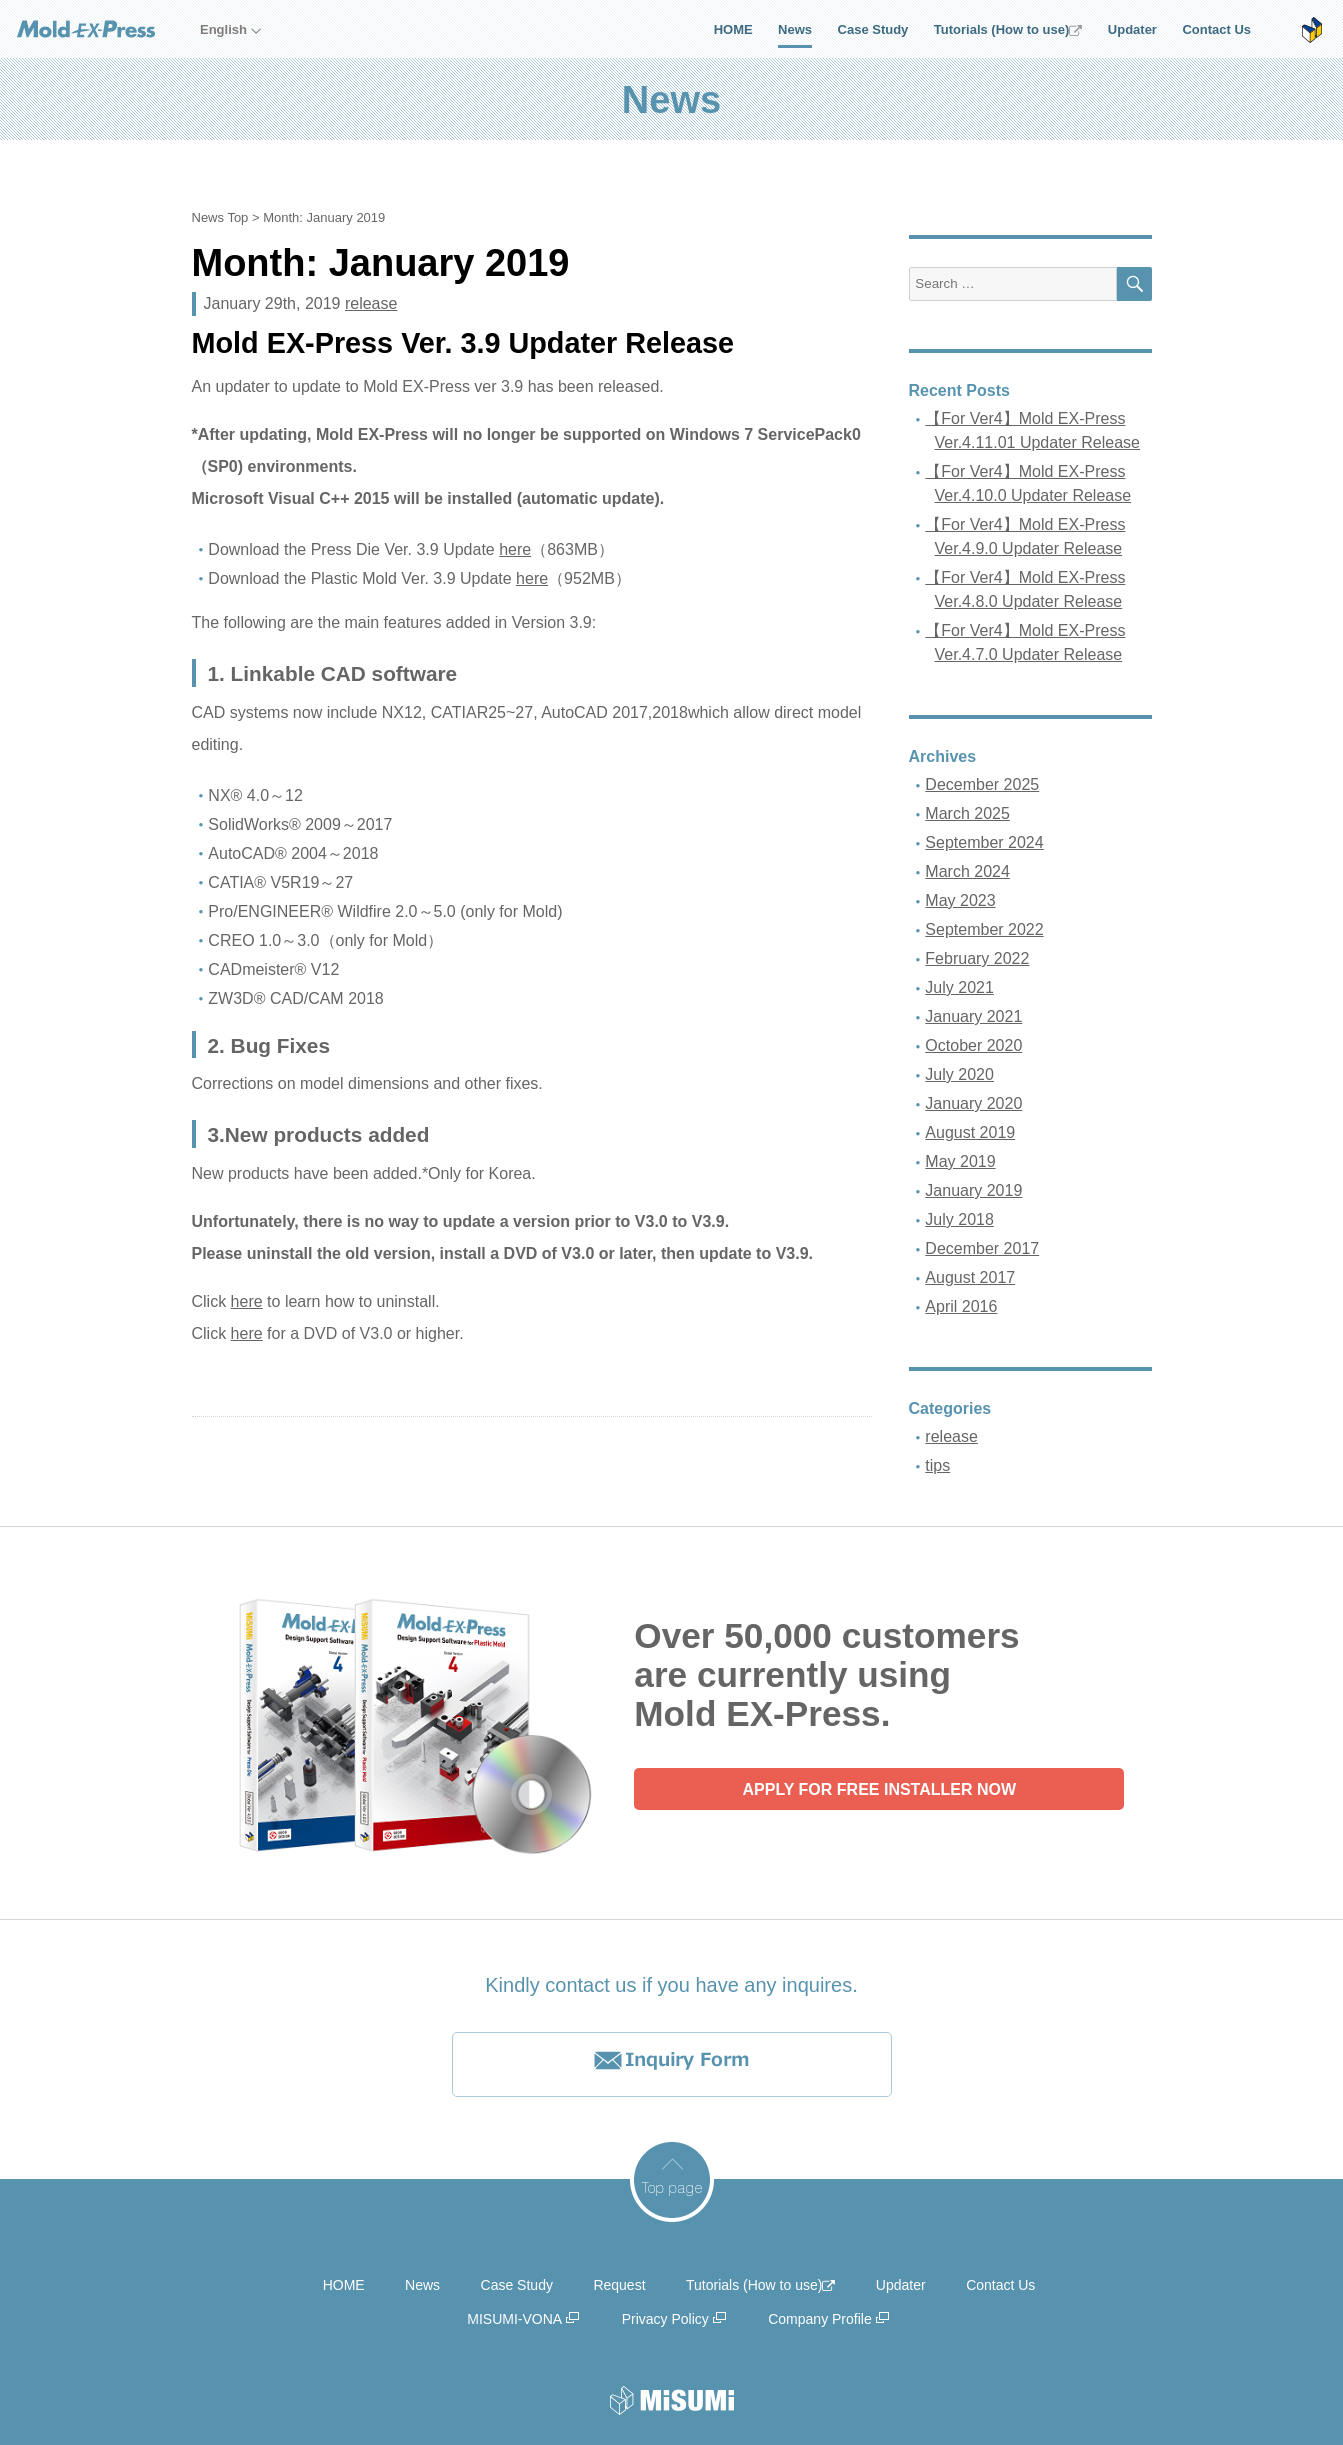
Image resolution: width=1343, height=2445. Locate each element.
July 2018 (959, 1219)
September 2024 (984, 842)
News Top (220, 217)
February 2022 (977, 958)
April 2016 (961, 1306)
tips (937, 1465)
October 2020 (973, 1045)
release (371, 303)
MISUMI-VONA (514, 2319)
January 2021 (973, 1016)
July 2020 (959, 1074)
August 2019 (970, 1132)
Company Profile (820, 2319)
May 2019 (960, 1161)
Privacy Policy (665, 2319)
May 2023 (960, 900)
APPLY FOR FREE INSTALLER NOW (880, 1789)
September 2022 (984, 929)
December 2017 (982, 1248)
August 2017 (970, 1277)
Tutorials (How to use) (1008, 29)
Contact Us (1216, 29)
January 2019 (973, 1190)
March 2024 (967, 871)
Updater (1132, 29)
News (795, 29)
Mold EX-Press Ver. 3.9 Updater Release (463, 343)
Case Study (873, 29)
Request (619, 2285)
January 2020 (973, 1103)
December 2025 (982, 784)
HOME (733, 29)
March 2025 (967, 813)
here (515, 549)
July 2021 (959, 987)
